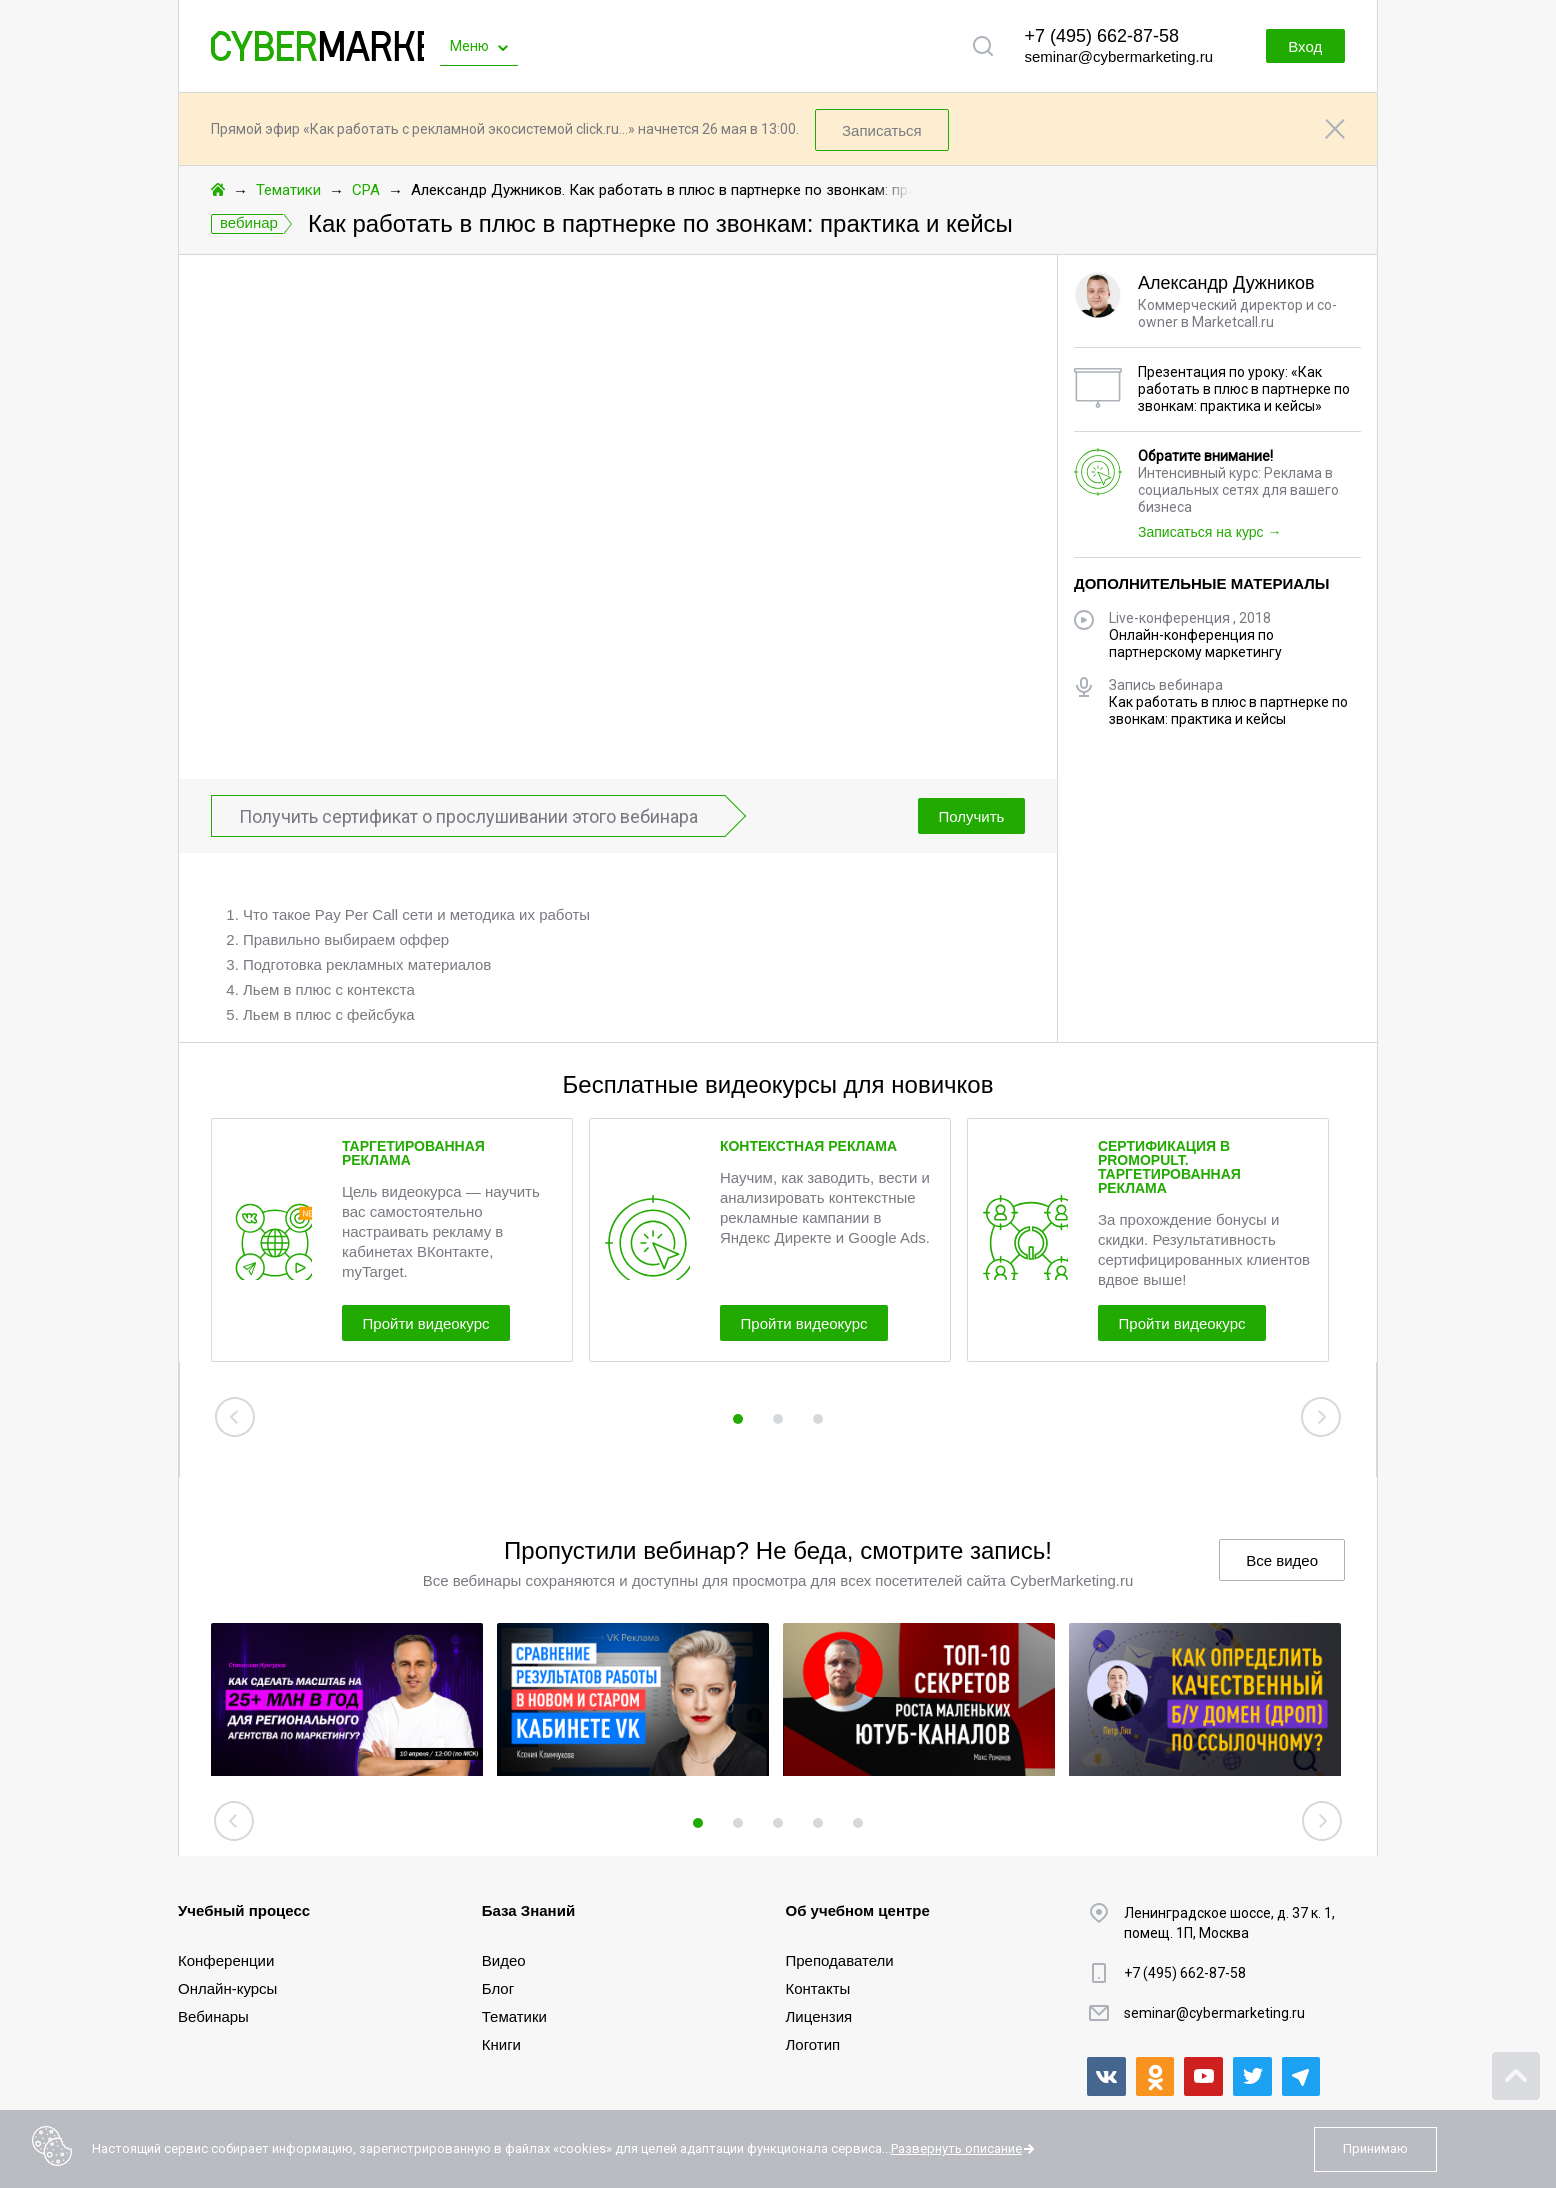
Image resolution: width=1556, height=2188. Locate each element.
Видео (504, 1959)
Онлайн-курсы (227, 1987)
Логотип (813, 2043)
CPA (366, 190)
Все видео (1282, 1560)
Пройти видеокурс (443, 1320)
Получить (965, 816)
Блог (498, 1987)
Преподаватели (840, 1959)
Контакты (818, 1987)
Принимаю (1375, 2148)
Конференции (226, 1959)
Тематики (288, 190)
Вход (1296, 46)
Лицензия (819, 2015)
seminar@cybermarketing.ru (1118, 56)
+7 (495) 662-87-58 (1101, 36)
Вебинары (213, 2015)
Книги (501, 2043)
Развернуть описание (956, 2148)
